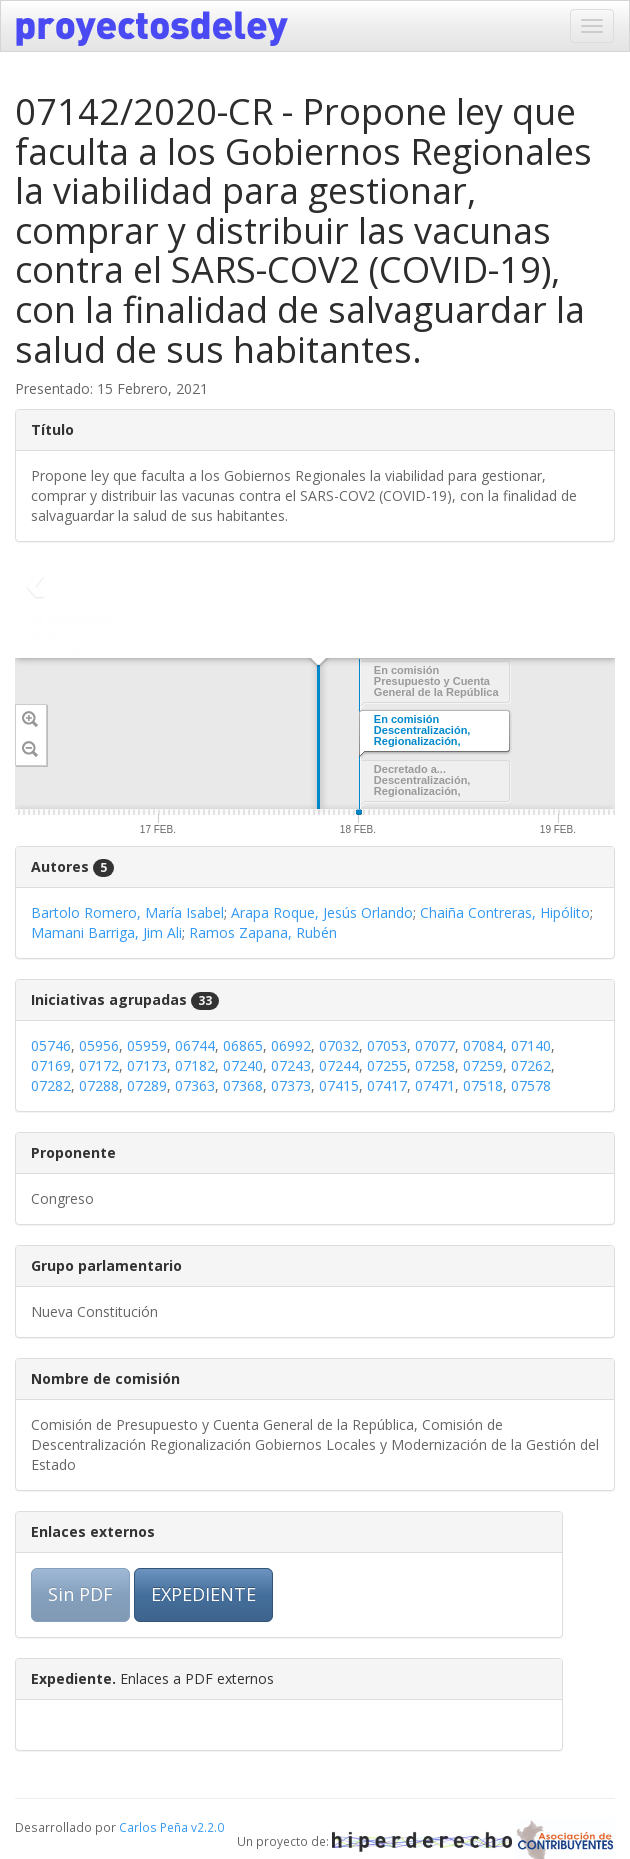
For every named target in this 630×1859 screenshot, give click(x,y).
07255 (387, 1065)
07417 (387, 1085)
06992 (291, 1045)
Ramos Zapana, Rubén (263, 932)
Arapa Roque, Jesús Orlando (322, 912)
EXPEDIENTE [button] (203, 1594)
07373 (291, 1085)
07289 (147, 1085)
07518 (483, 1085)
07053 (387, 1045)
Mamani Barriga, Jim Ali (106, 932)
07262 (531, 1065)
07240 (243, 1065)
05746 (51, 1045)
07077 (435, 1045)
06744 (195, 1045)
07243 (291, 1065)
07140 (531, 1045)
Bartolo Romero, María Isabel (127, 912)
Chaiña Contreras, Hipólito (505, 912)
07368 (243, 1085)
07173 (147, 1065)
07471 (435, 1085)
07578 (531, 1085)
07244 (339, 1065)
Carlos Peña (153, 1827)
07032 (339, 1045)
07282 (51, 1085)
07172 (99, 1065)
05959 (147, 1045)
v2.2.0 (207, 1827)
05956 (99, 1045)
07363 (195, 1085)
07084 (483, 1045)
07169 (51, 1065)
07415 (339, 1085)
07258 (435, 1065)
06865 (243, 1045)
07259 (483, 1065)
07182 (195, 1065)
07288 (99, 1085)
